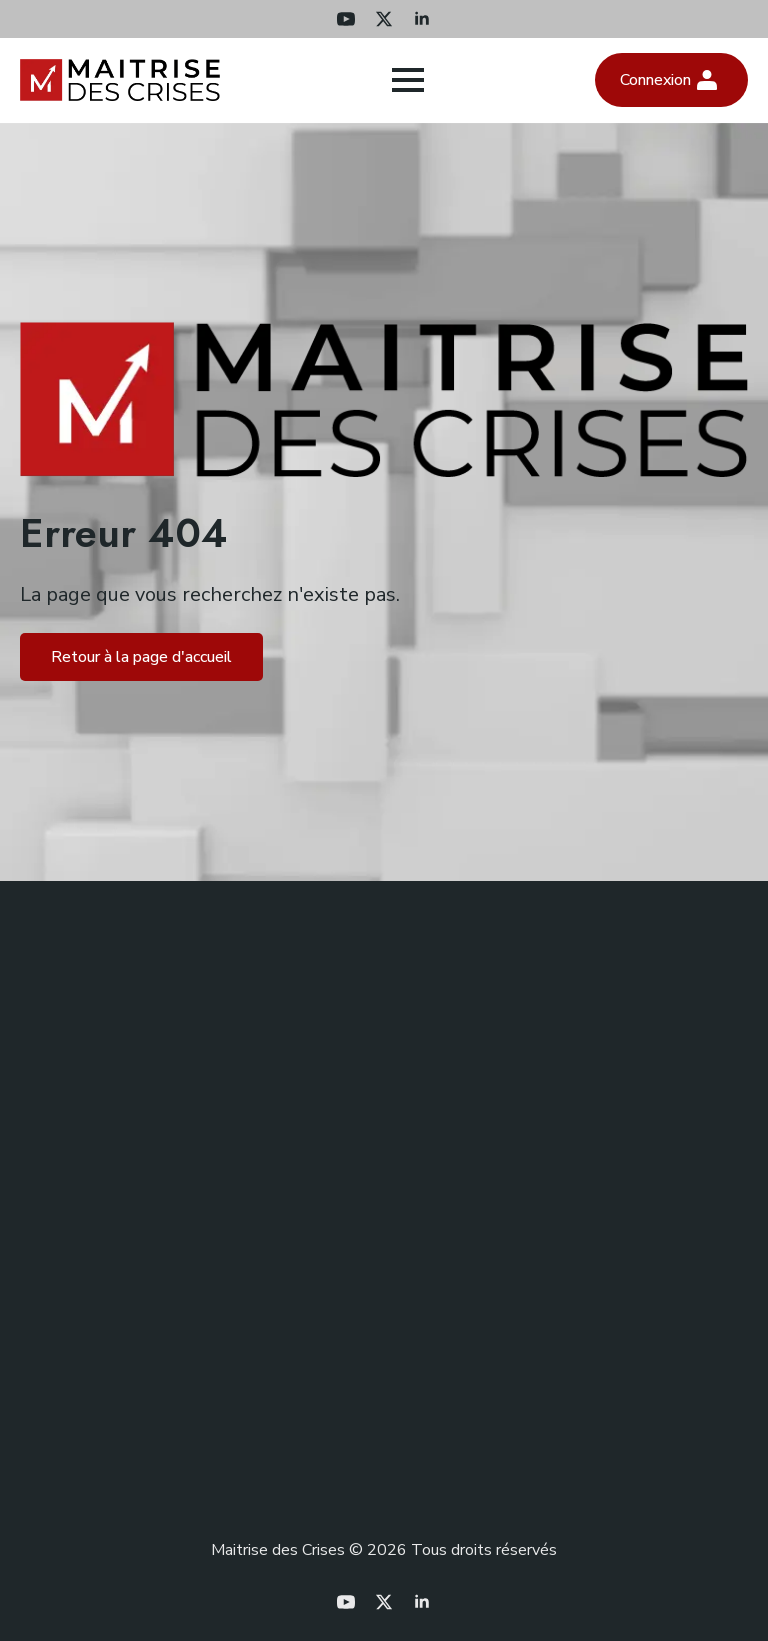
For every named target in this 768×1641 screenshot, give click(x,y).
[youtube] (346, 19)
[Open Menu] (408, 80)
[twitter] (384, 19)
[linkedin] (422, 19)
